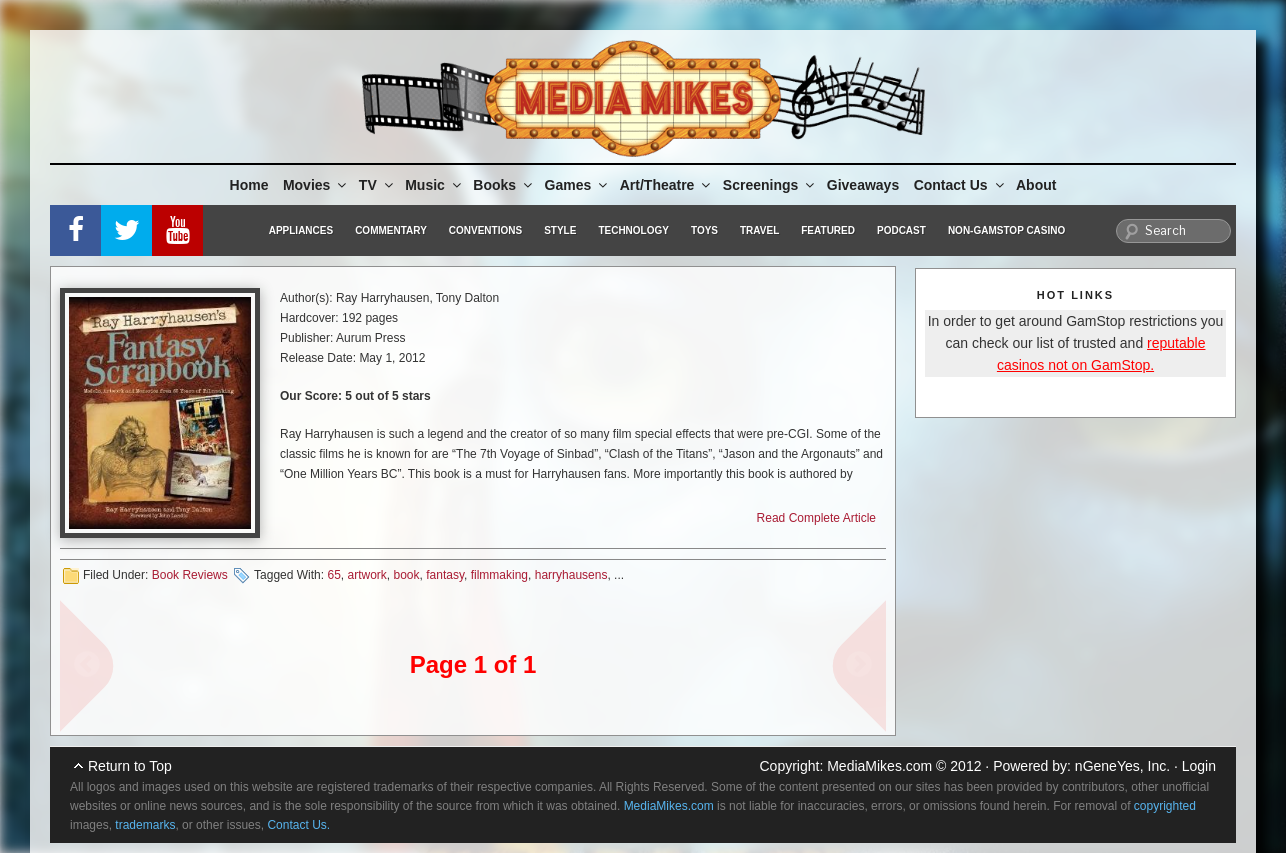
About (1036, 185)
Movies (316, 185)
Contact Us (960, 185)
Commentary (391, 230)
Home (249, 185)
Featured (828, 230)
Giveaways (863, 185)
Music (434, 185)
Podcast (901, 230)
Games (578, 185)
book (407, 575)
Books (504, 185)
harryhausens (571, 575)
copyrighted (1165, 806)
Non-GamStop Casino (1006, 230)
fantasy (445, 575)
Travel (759, 230)
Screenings (770, 185)
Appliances (301, 230)
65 (333, 575)
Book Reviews (190, 575)
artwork (366, 575)
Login (1199, 766)
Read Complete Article (816, 518)
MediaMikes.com (879, 766)
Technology (633, 230)
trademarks (145, 825)
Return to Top (130, 766)
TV (377, 185)
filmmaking (499, 575)
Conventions (485, 230)
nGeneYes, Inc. (1122, 766)
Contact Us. (298, 825)
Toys (704, 230)
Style (560, 230)
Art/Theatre (667, 185)
